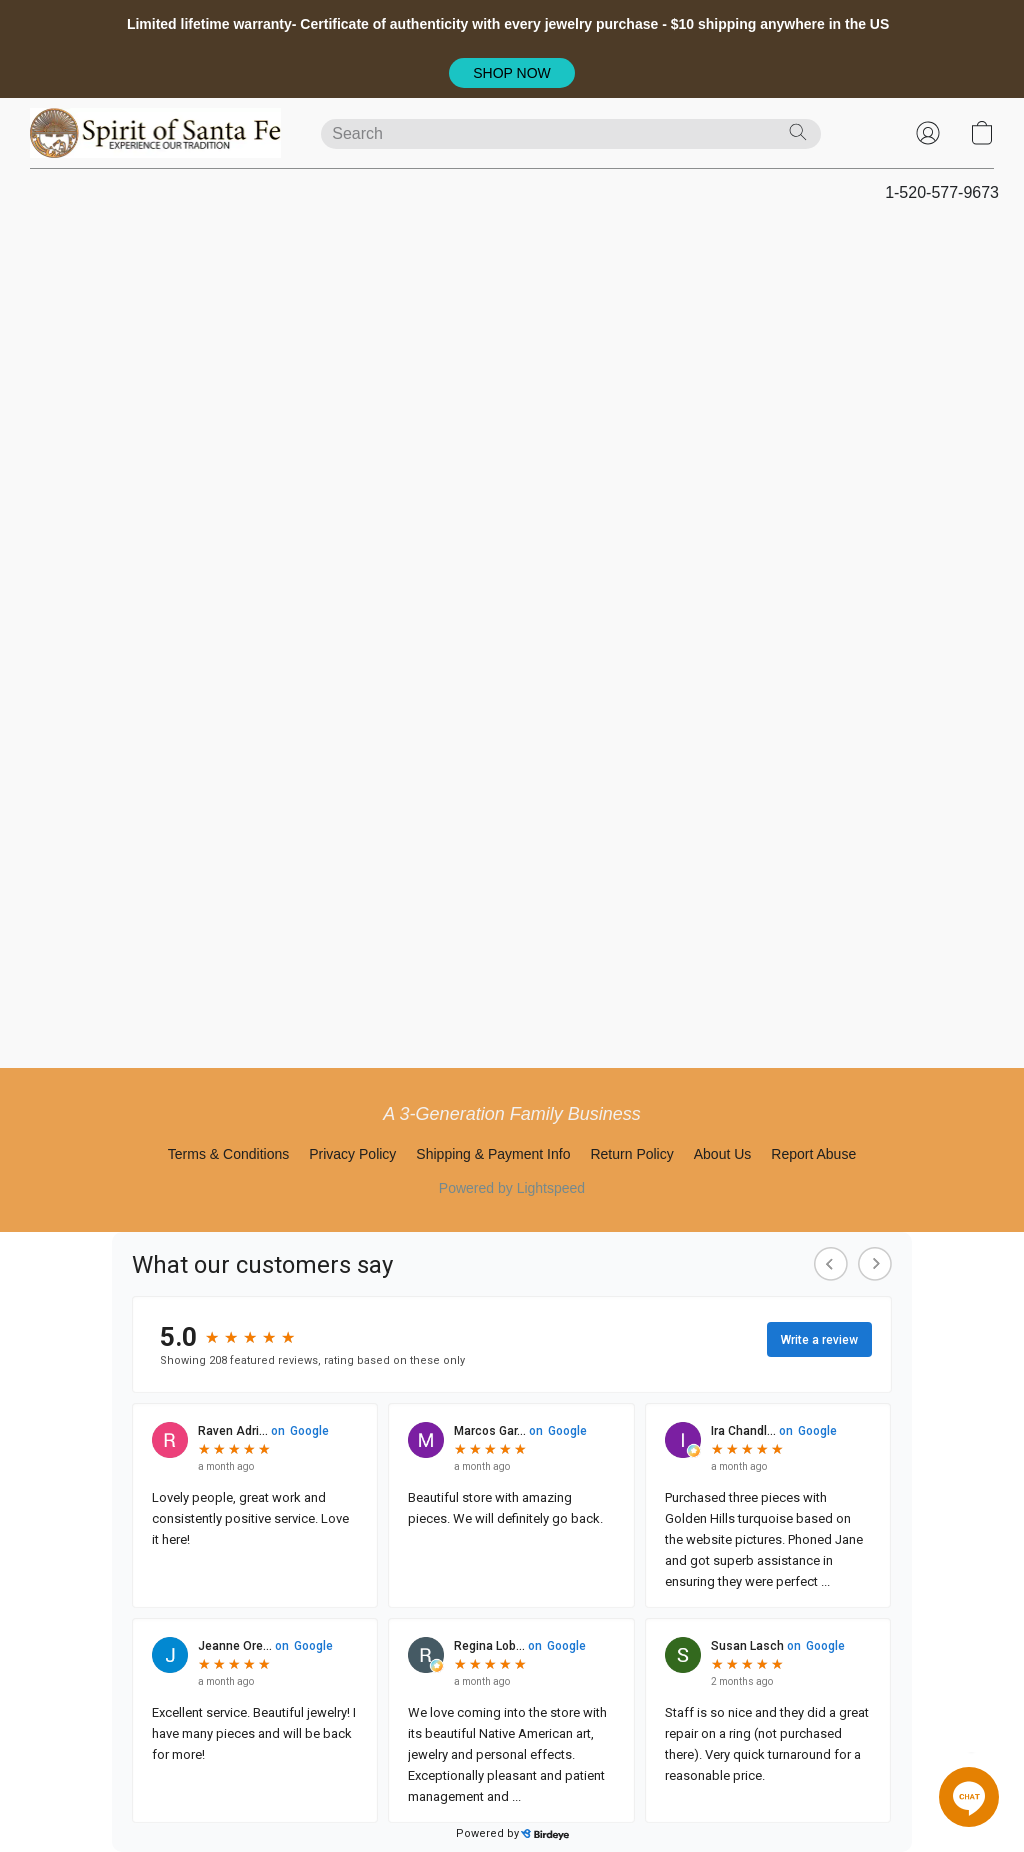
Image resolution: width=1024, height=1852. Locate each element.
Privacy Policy (352, 1154)
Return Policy (631, 1154)
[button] (512, 73)
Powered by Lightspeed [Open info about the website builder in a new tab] (512, 1188)
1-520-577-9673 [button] (942, 192)
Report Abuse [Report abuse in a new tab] (813, 1154)
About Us (723, 1154)
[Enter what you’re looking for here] (571, 134)
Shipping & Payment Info (493, 1154)
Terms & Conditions (228, 1154)
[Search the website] (798, 132)
